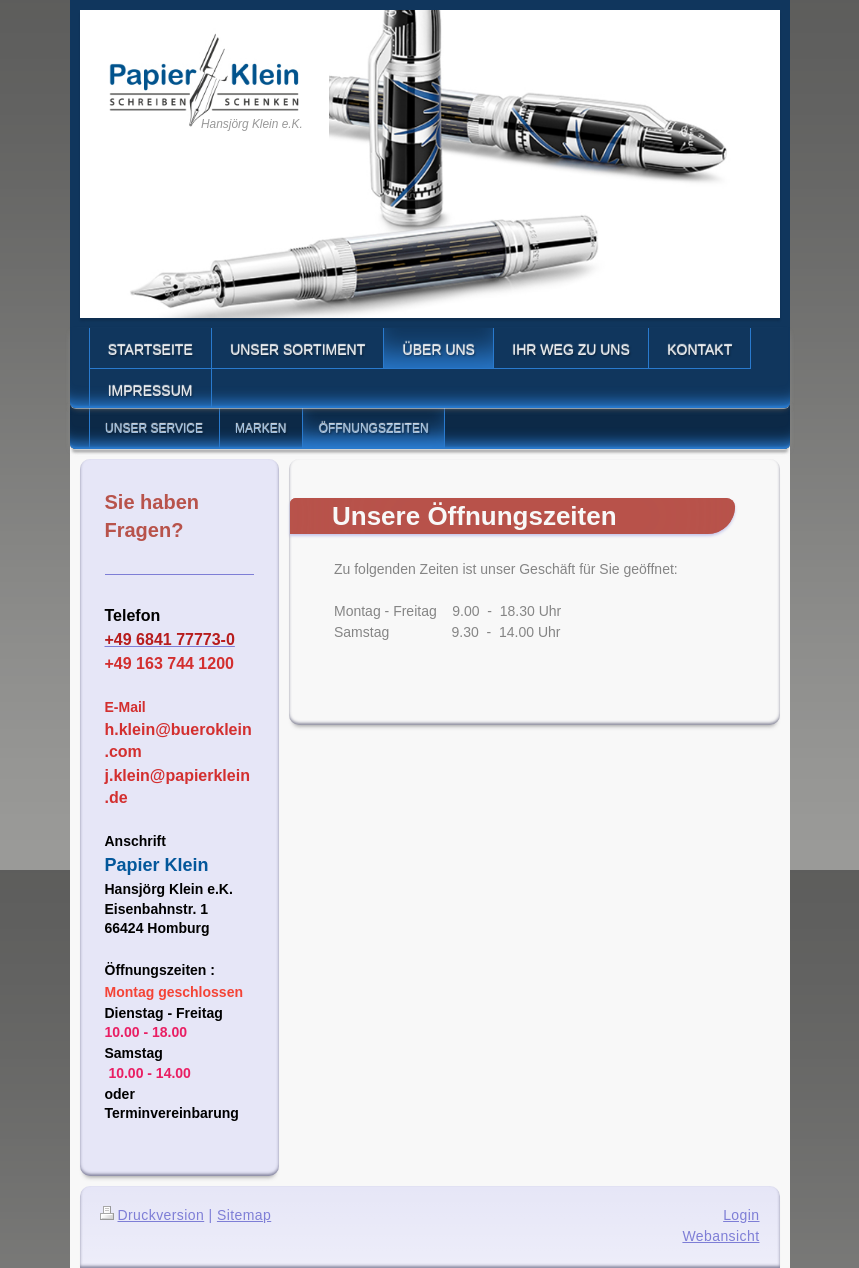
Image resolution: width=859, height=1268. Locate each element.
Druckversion (152, 1215)
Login (741, 1215)
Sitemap (244, 1215)
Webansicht (720, 1236)
